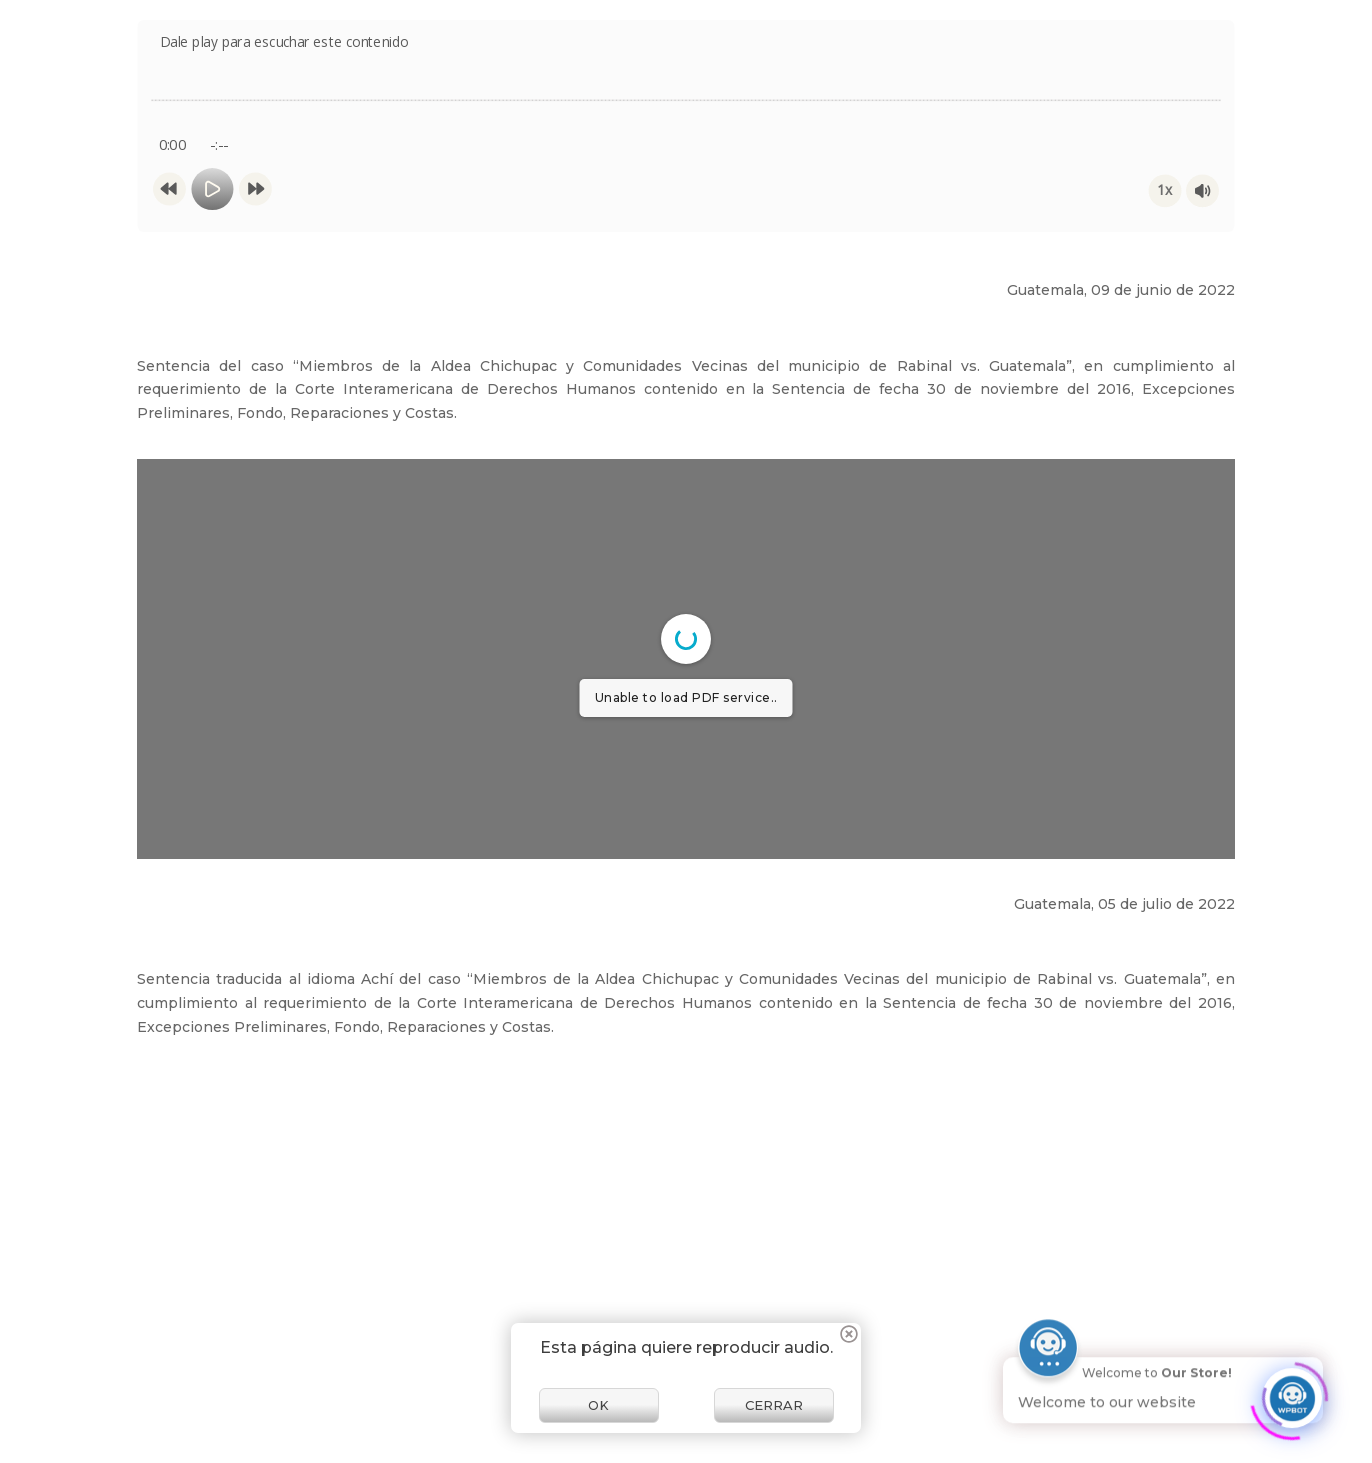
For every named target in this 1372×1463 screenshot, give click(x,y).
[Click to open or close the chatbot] (1292, 1394)
